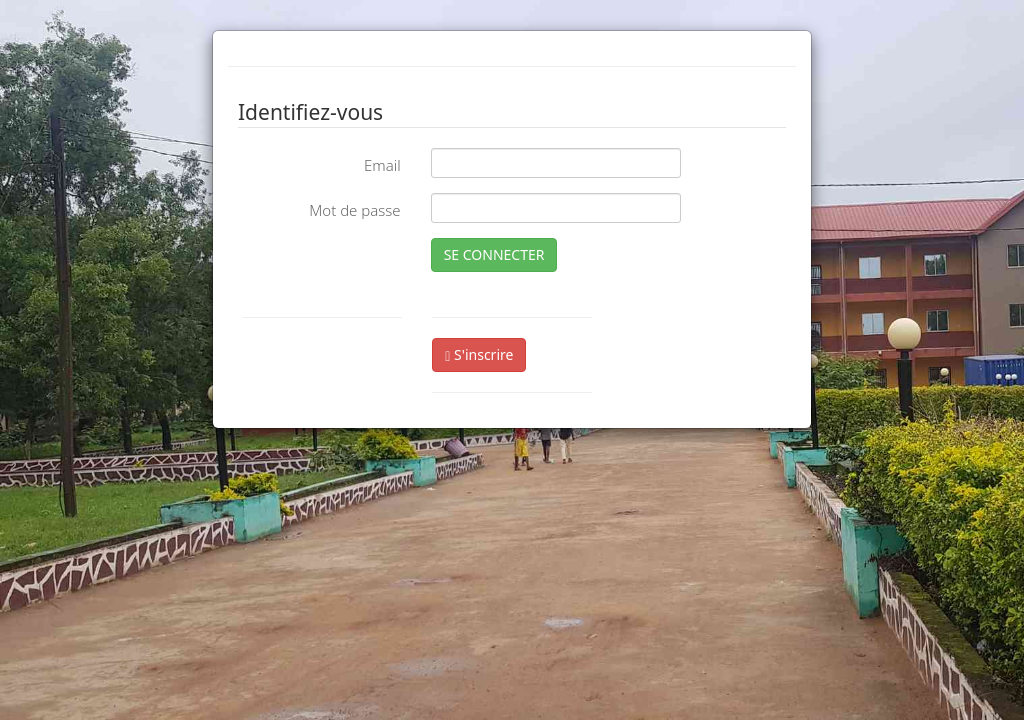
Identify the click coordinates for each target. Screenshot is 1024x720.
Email (382, 165)
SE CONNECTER (494, 254)
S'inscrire (479, 354)
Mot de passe (354, 210)
